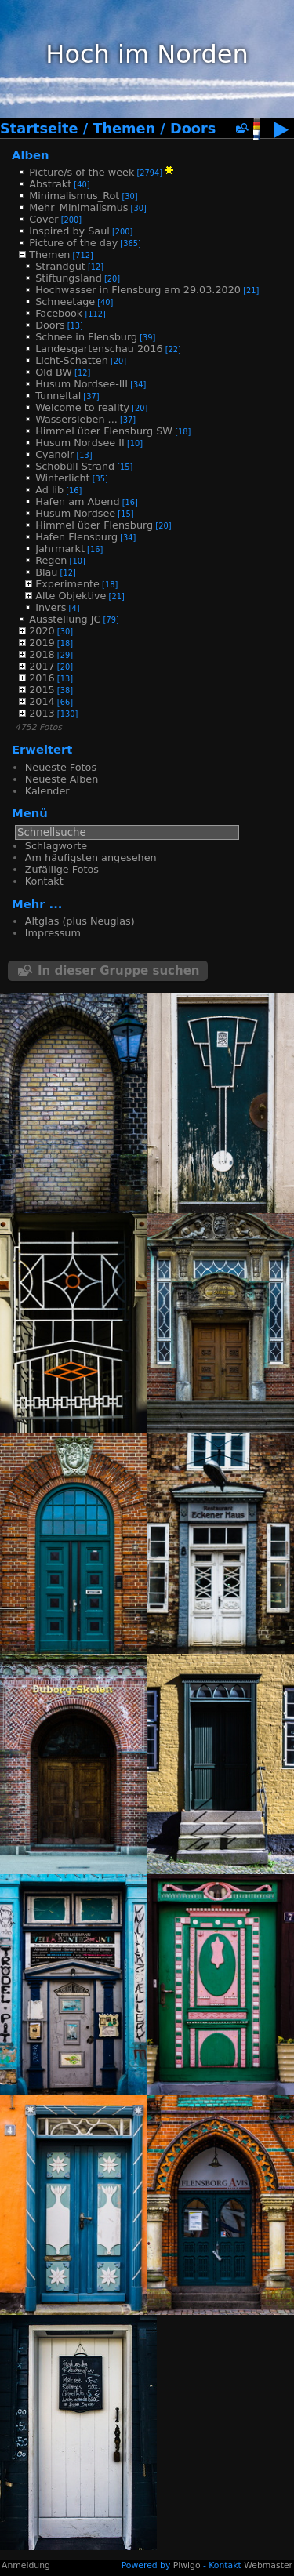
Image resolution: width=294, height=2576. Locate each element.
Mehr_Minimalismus (78, 207)
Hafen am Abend (77, 501)
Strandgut (60, 266)
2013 (42, 713)
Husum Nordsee (75, 513)
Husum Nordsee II (80, 443)
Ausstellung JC (64, 619)
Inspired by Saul (69, 231)
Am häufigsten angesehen (91, 857)
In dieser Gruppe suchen (119, 971)
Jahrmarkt (60, 548)
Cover (43, 219)
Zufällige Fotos (62, 869)
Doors (193, 128)
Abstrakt (50, 184)
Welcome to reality (82, 407)
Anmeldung (26, 2565)
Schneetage (65, 301)
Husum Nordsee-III (81, 384)
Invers (50, 607)
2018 (42, 654)
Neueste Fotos (60, 767)
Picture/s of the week (81, 172)
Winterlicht (62, 478)
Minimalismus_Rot (74, 196)
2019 (42, 643)
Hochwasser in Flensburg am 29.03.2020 (138, 290)
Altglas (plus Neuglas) (80, 921)
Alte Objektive (70, 595)
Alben (30, 155)
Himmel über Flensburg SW (103, 431)
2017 (42, 666)
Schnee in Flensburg (86, 337)
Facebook (58, 313)
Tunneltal (58, 395)
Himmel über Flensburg (94, 525)
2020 (42, 631)
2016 (42, 678)
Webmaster (268, 2565)
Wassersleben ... (76, 419)
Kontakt (44, 881)
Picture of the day (73, 243)
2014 (42, 701)
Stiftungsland (68, 278)
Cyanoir (54, 454)
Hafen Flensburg (76, 537)
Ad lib (49, 490)
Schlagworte (56, 846)
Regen (51, 560)
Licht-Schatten (71, 360)
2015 (42, 690)
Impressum (53, 933)
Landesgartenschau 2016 (98, 348)
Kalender (47, 791)
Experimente (67, 584)
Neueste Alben (61, 779)
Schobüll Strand (74, 466)
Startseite (39, 128)
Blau (46, 572)
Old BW (53, 372)
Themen (124, 128)
